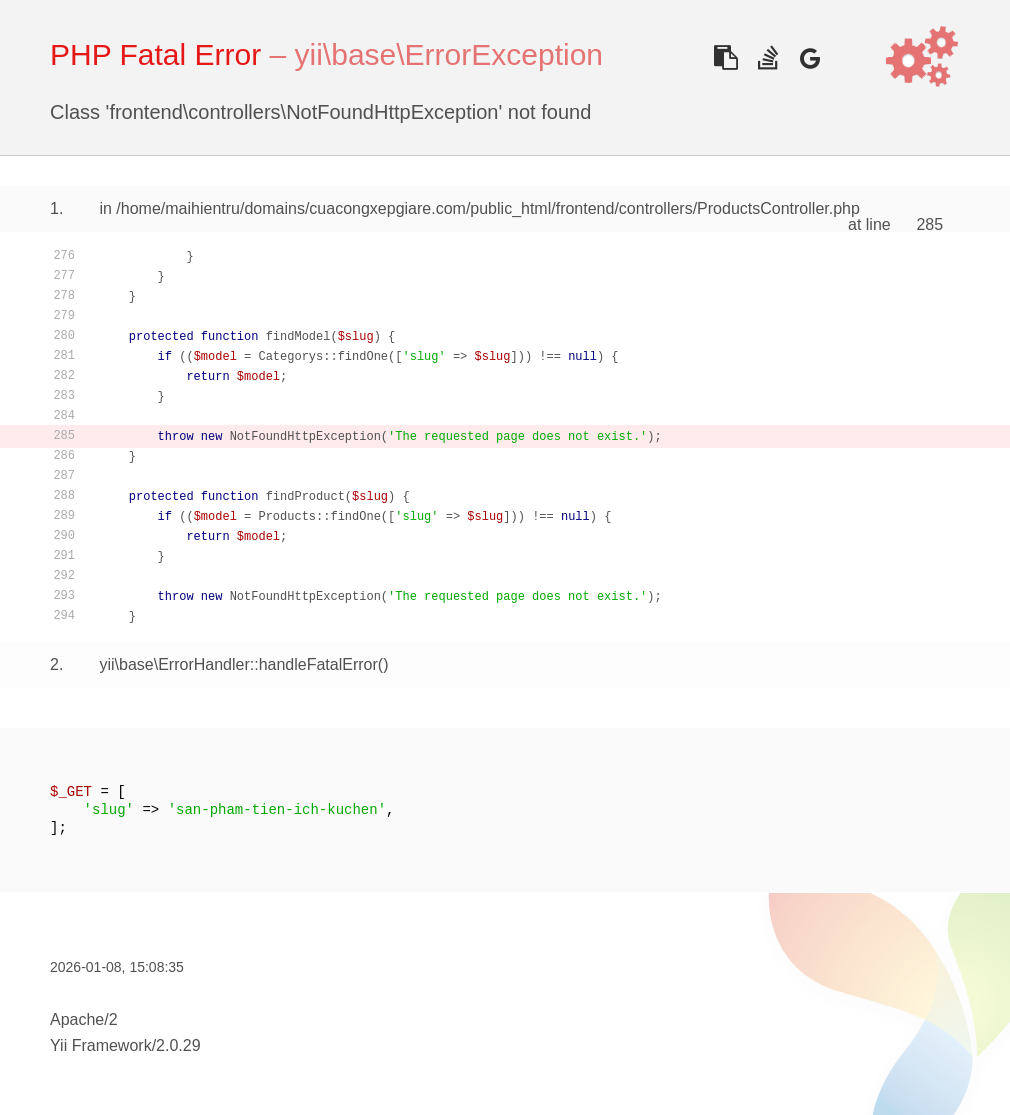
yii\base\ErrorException (449, 54)
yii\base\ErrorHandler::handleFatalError (238, 664)
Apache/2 (84, 1019)
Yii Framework (101, 1045)
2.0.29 (178, 1045)
